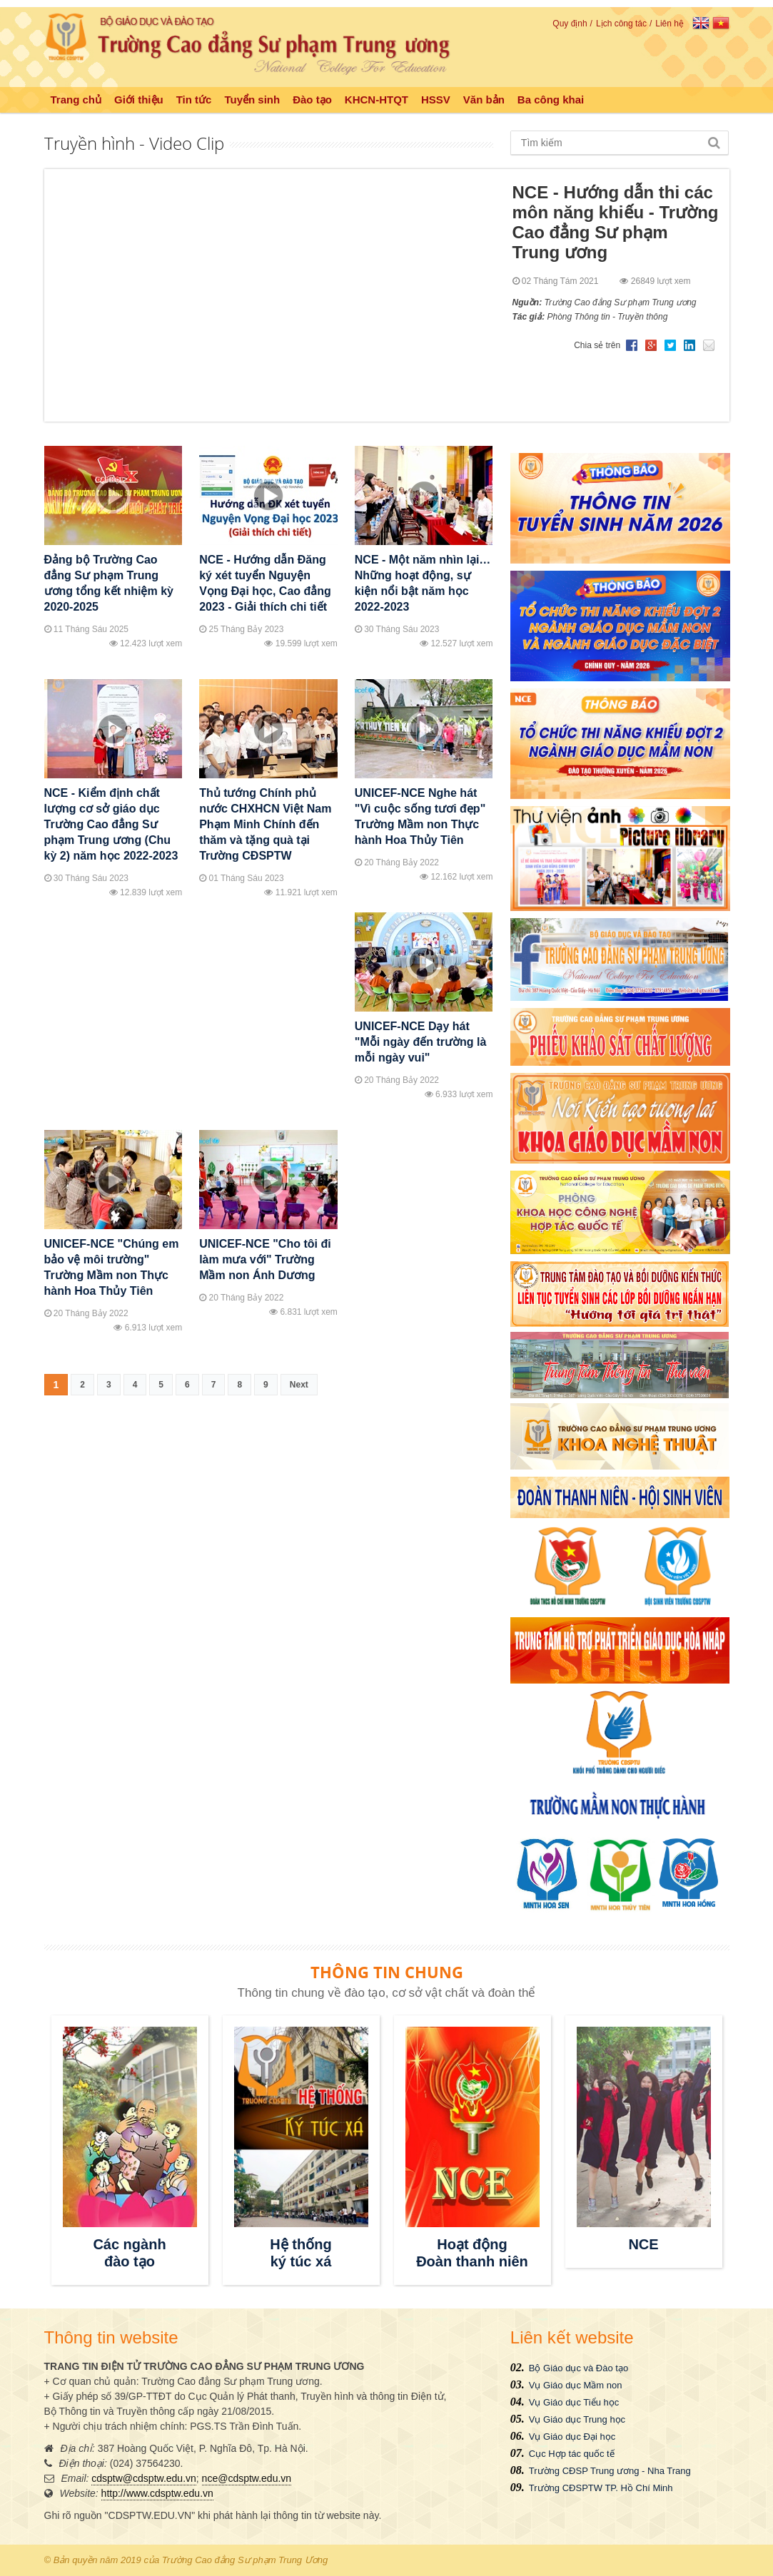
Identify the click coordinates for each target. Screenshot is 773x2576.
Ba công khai (550, 99)
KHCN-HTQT (376, 99)
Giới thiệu (138, 99)
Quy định (569, 24)
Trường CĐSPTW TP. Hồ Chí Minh (601, 2488)
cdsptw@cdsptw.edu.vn (143, 2478)
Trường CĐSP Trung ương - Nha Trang (610, 2470)
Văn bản (484, 99)
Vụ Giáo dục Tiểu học (574, 2402)
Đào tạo (312, 99)
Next (299, 1385)
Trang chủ (76, 99)
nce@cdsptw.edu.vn (247, 2478)
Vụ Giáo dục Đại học (572, 2436)
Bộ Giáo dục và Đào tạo (578, 2368)
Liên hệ (669, 24)
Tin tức (194, 99)
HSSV (435, 99)
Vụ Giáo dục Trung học (577, 2419)
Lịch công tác (621, 24)
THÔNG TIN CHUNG (386, 1971)
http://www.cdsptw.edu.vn (157, 2493)
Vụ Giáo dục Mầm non (575, 2385)
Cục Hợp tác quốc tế (572, 2453)
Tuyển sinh (252, 99)
